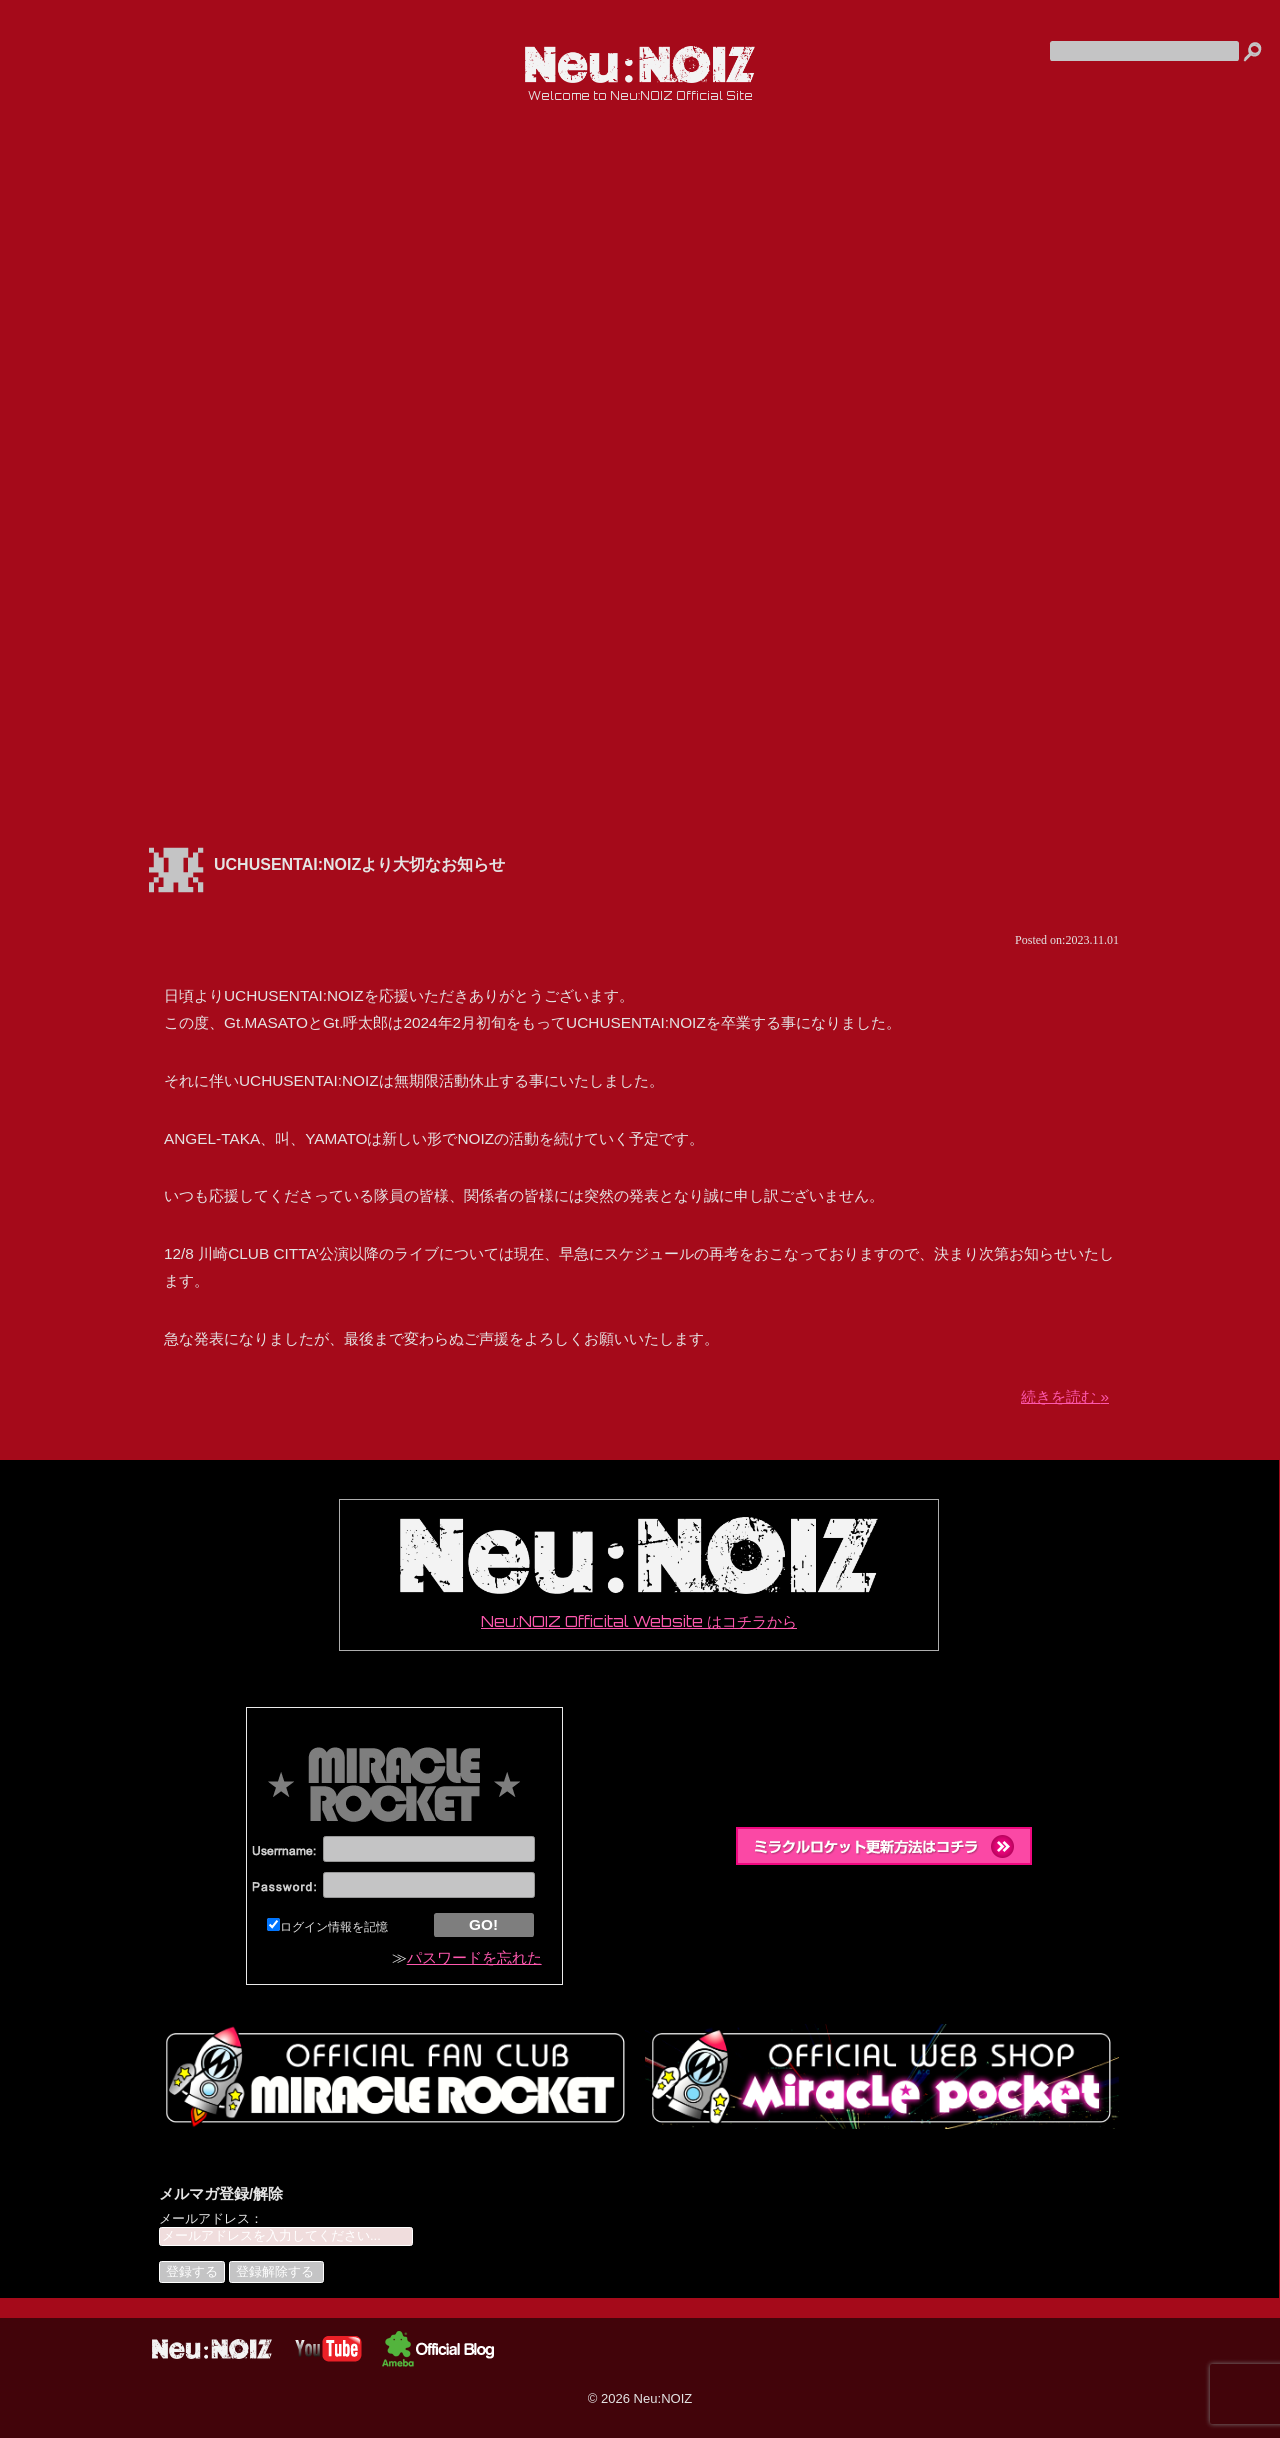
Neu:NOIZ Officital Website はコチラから (639, 1574)
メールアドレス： (211, 2218)
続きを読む (1065, 1396)
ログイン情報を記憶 (327, 1927)
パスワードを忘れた (474, 1957)
